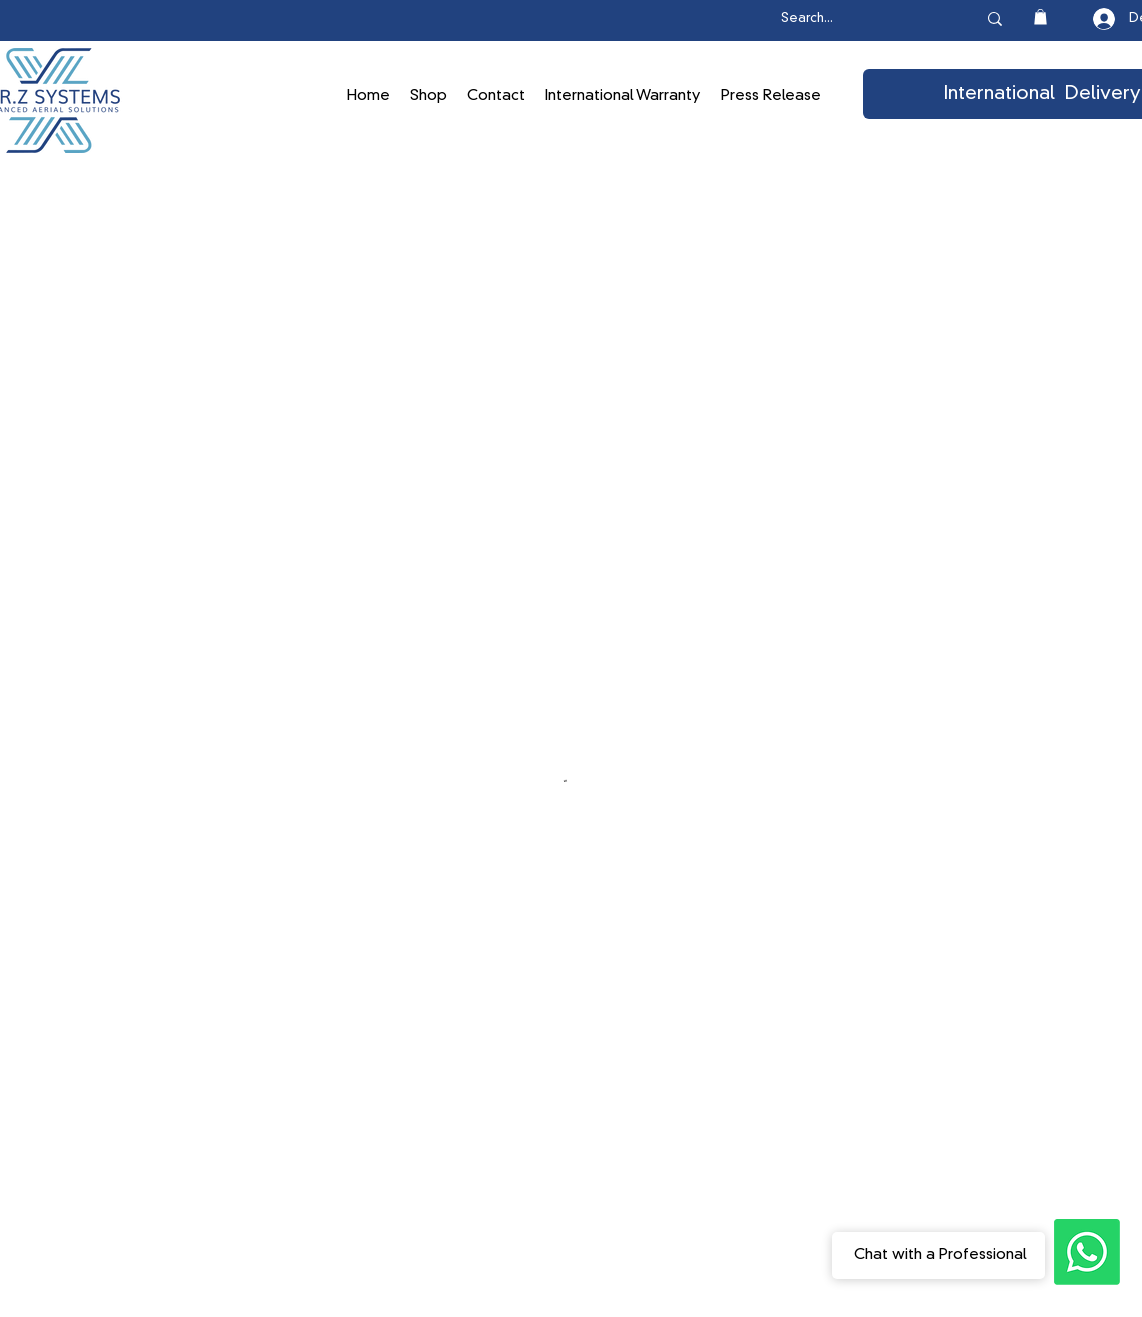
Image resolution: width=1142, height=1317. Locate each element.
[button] (1040, 17)
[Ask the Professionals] (1087, 1252)
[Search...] (857, 19)
